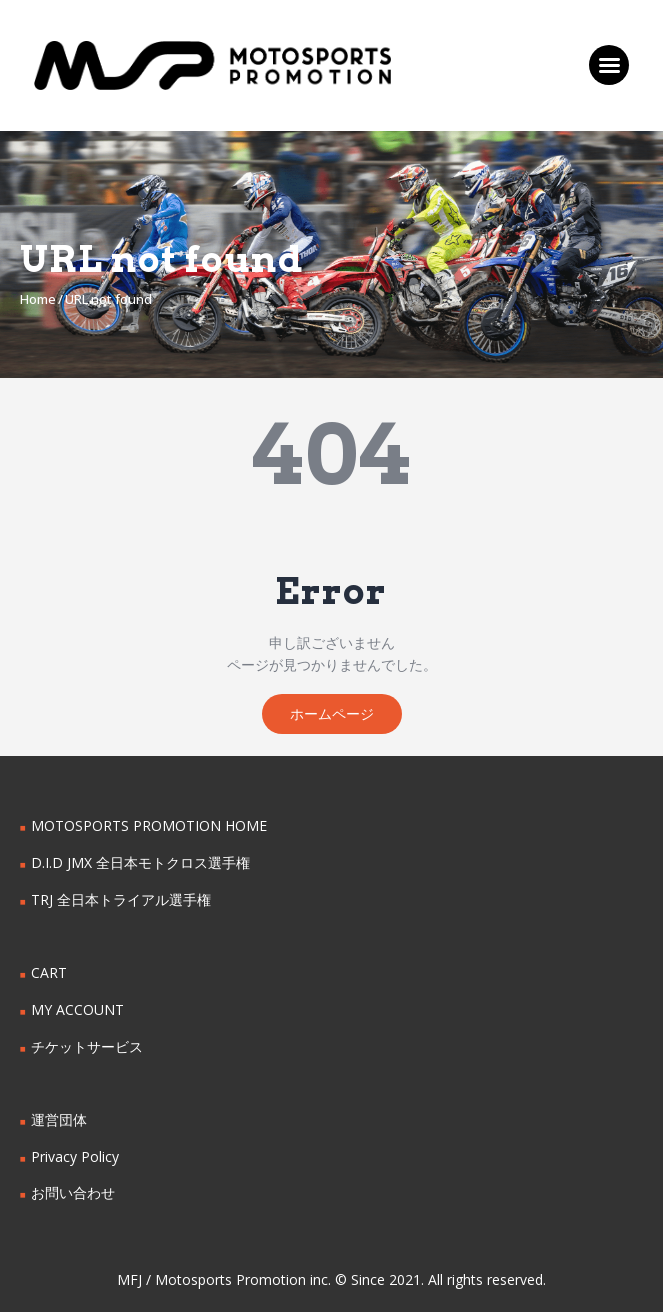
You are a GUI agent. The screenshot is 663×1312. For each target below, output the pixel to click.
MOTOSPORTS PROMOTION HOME (149, 825)
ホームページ (332, 713)
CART (49, 972)
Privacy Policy (75, 1156)
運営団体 (59, 1119)
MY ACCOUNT (77, 1009)
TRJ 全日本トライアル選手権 (121, 899)
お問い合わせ (73, 1192)
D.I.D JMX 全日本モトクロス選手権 (140, 862)
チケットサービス (87, 1046)
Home (38, 299)
